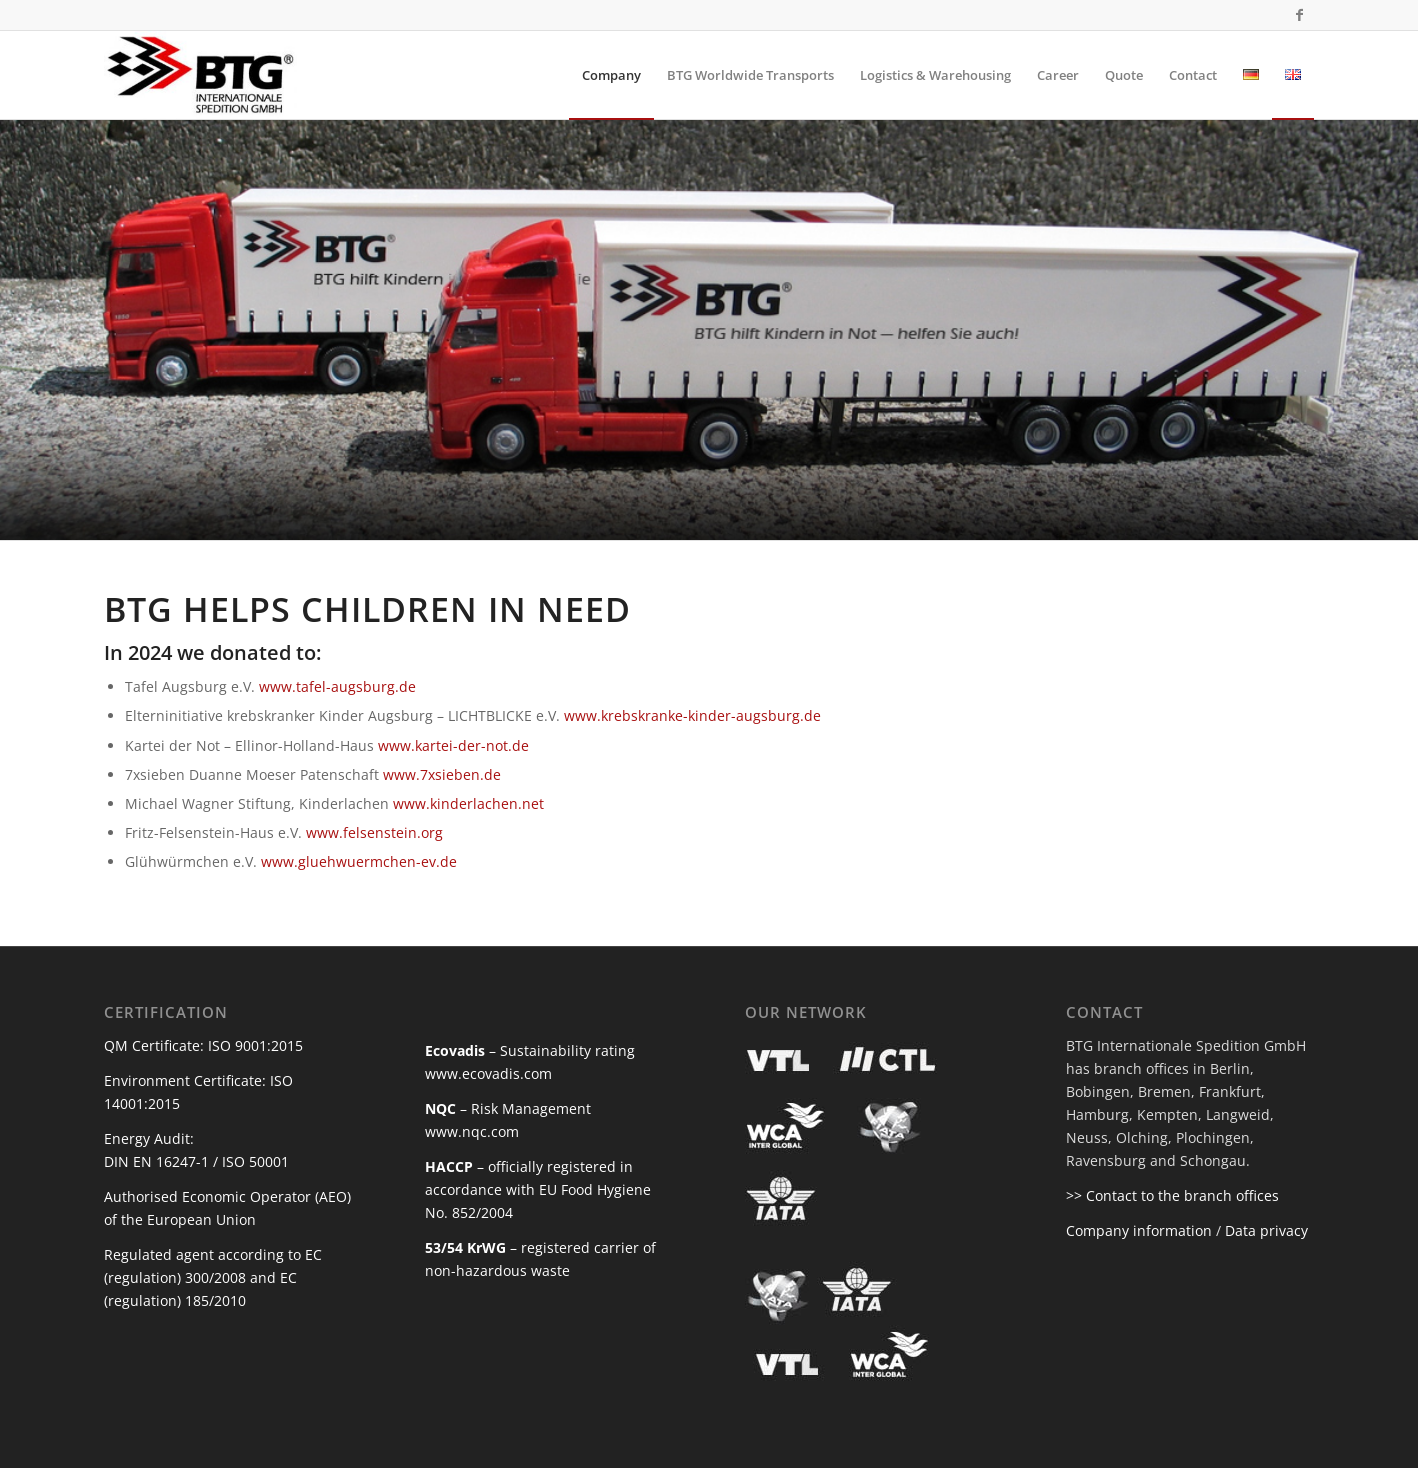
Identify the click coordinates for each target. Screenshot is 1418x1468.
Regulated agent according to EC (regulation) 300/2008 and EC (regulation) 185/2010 (213, 1277)
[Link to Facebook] (1299, 15)
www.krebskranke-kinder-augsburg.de (692, 715)
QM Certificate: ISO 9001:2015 (203, 1045)
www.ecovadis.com (488, 1073)
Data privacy (1266, 1230)
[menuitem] (611, 75)
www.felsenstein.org (374, 832)
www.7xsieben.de (442, 774)
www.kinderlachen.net (468, 803)
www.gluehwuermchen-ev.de (359, 861)
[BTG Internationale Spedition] (200, 75)
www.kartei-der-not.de (453, 745)
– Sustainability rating (530, 1050)
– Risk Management (508, 1108)
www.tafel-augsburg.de (337, 686)
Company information (1139, 1230)
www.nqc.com (472, 1131)
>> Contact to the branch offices (1172, 1195)
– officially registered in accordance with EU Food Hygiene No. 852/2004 (538, 1189)
